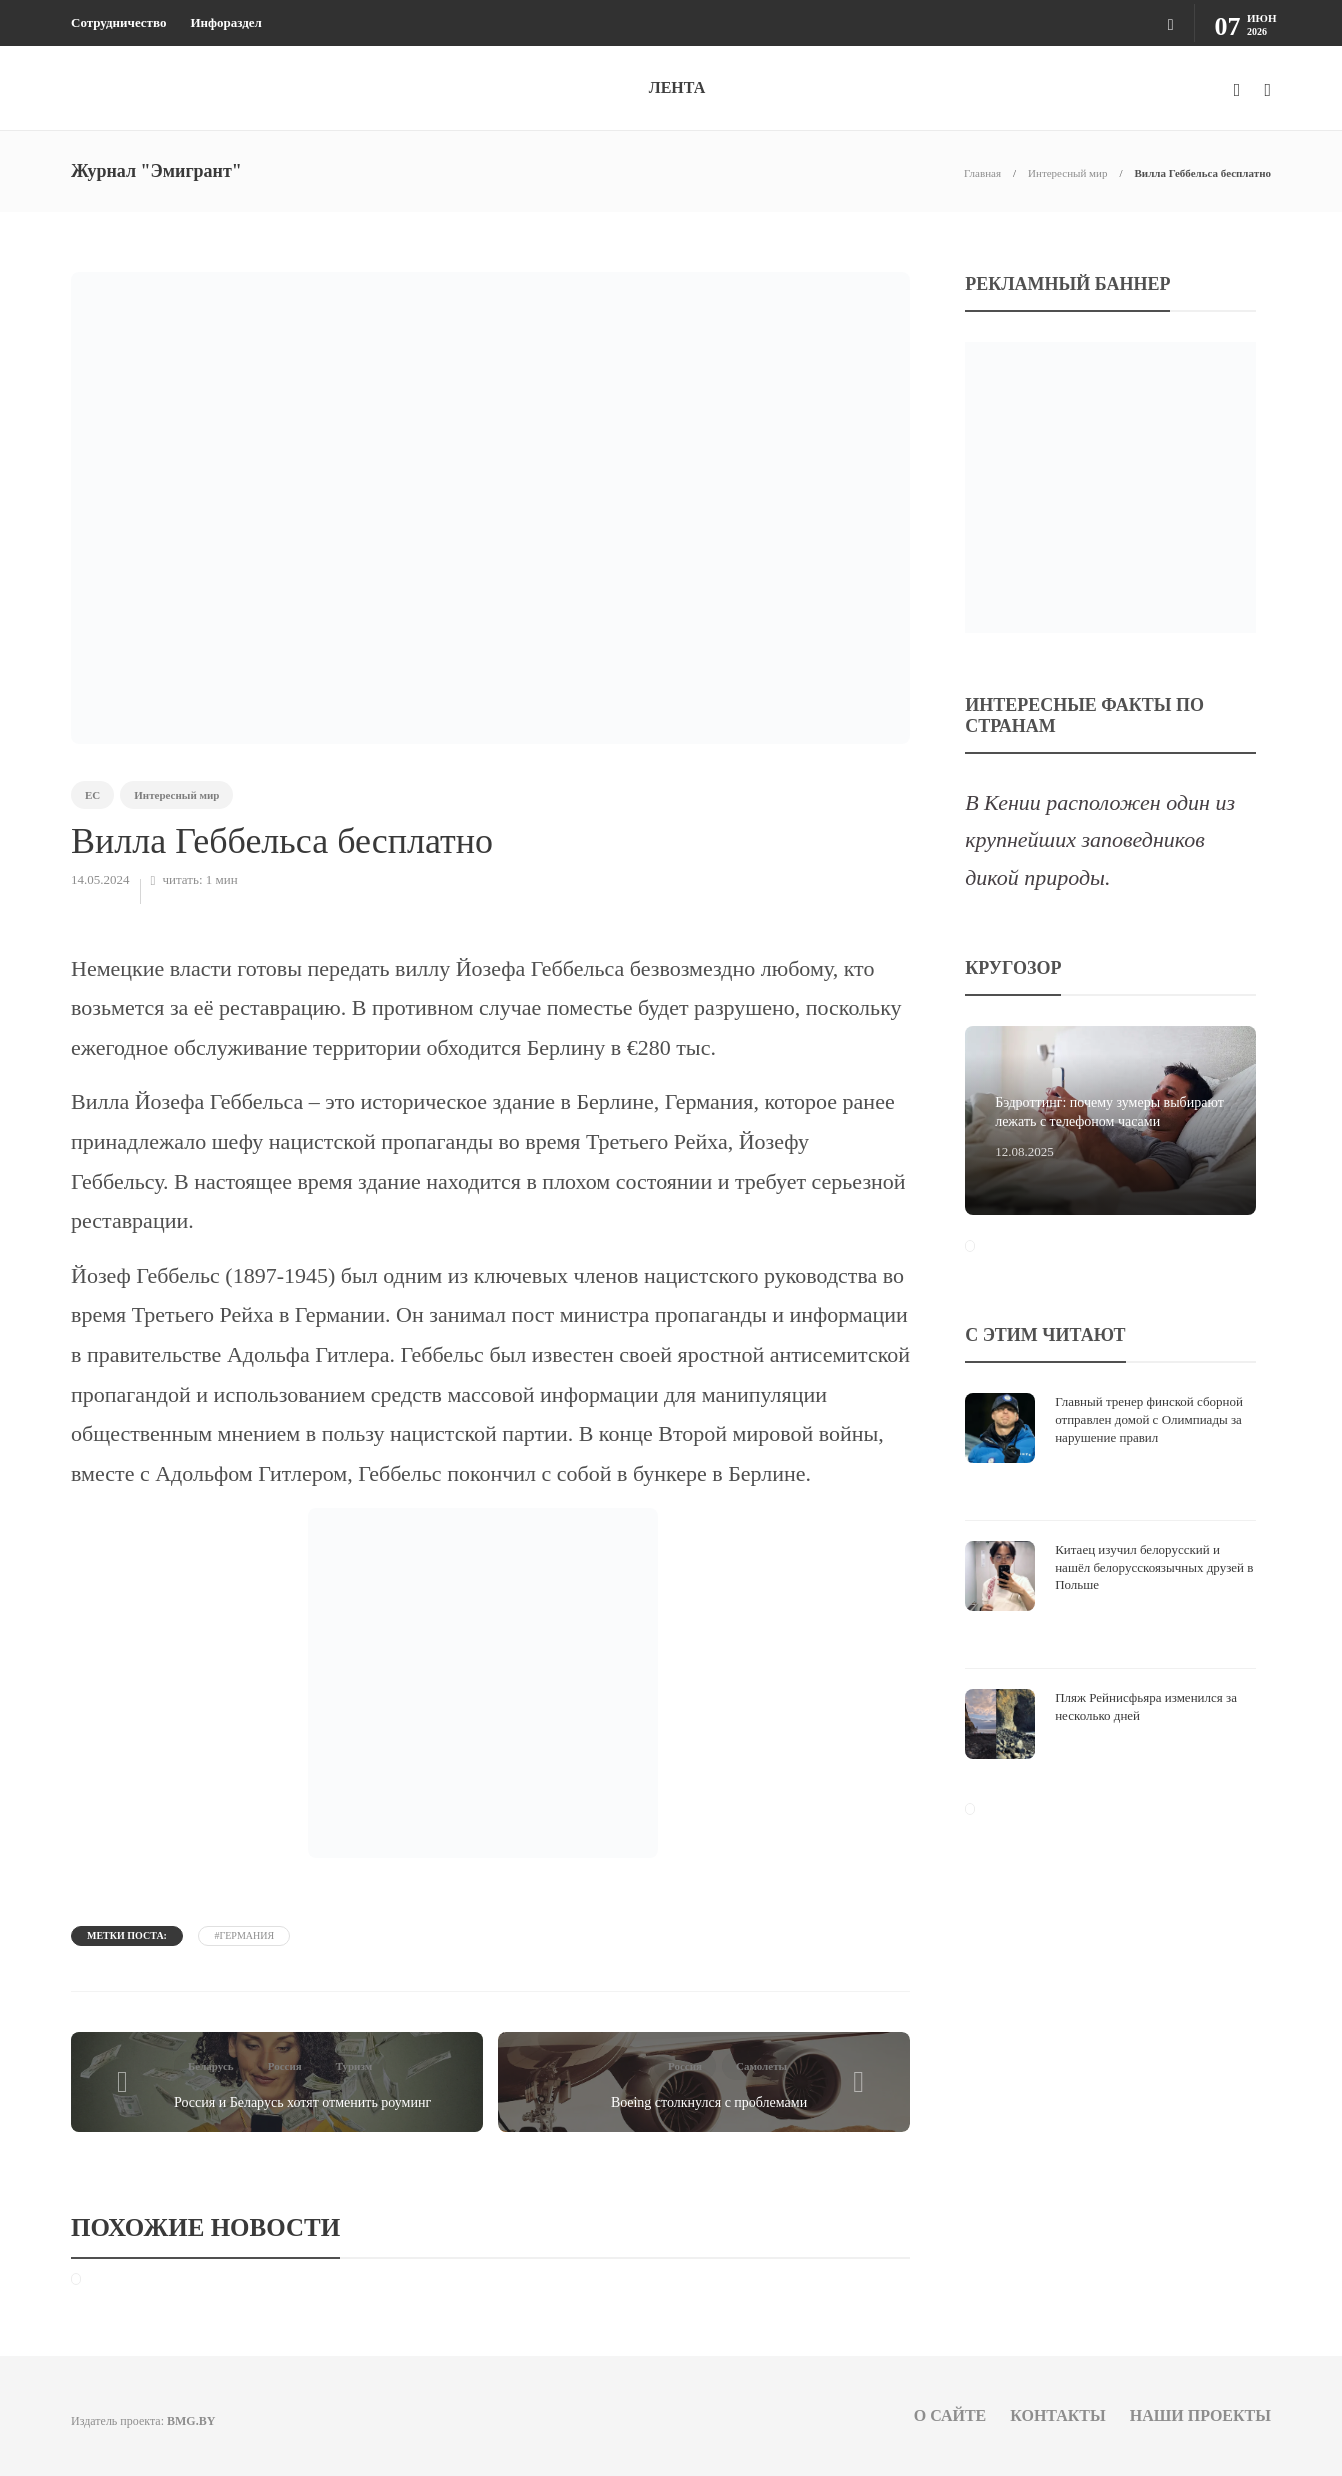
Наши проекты (1200, 2415)
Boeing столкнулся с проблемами (709, 2102)
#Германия (244, 1935)
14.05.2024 (100, 879)
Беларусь (211, 2066)
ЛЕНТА (677, 87)
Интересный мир (1067, 173)
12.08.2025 (1024, 1151)
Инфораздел (225, 22)
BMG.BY (191, 2421)
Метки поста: (127, 1935)
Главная (982, 173)
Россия (285, 2066)
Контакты (1058, 2415)
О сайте (950, 2415)
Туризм (354, 2066)
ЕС (92, 795)
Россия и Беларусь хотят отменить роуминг (302, 2102)
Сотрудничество (118, 22)
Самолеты (761, 2066)
